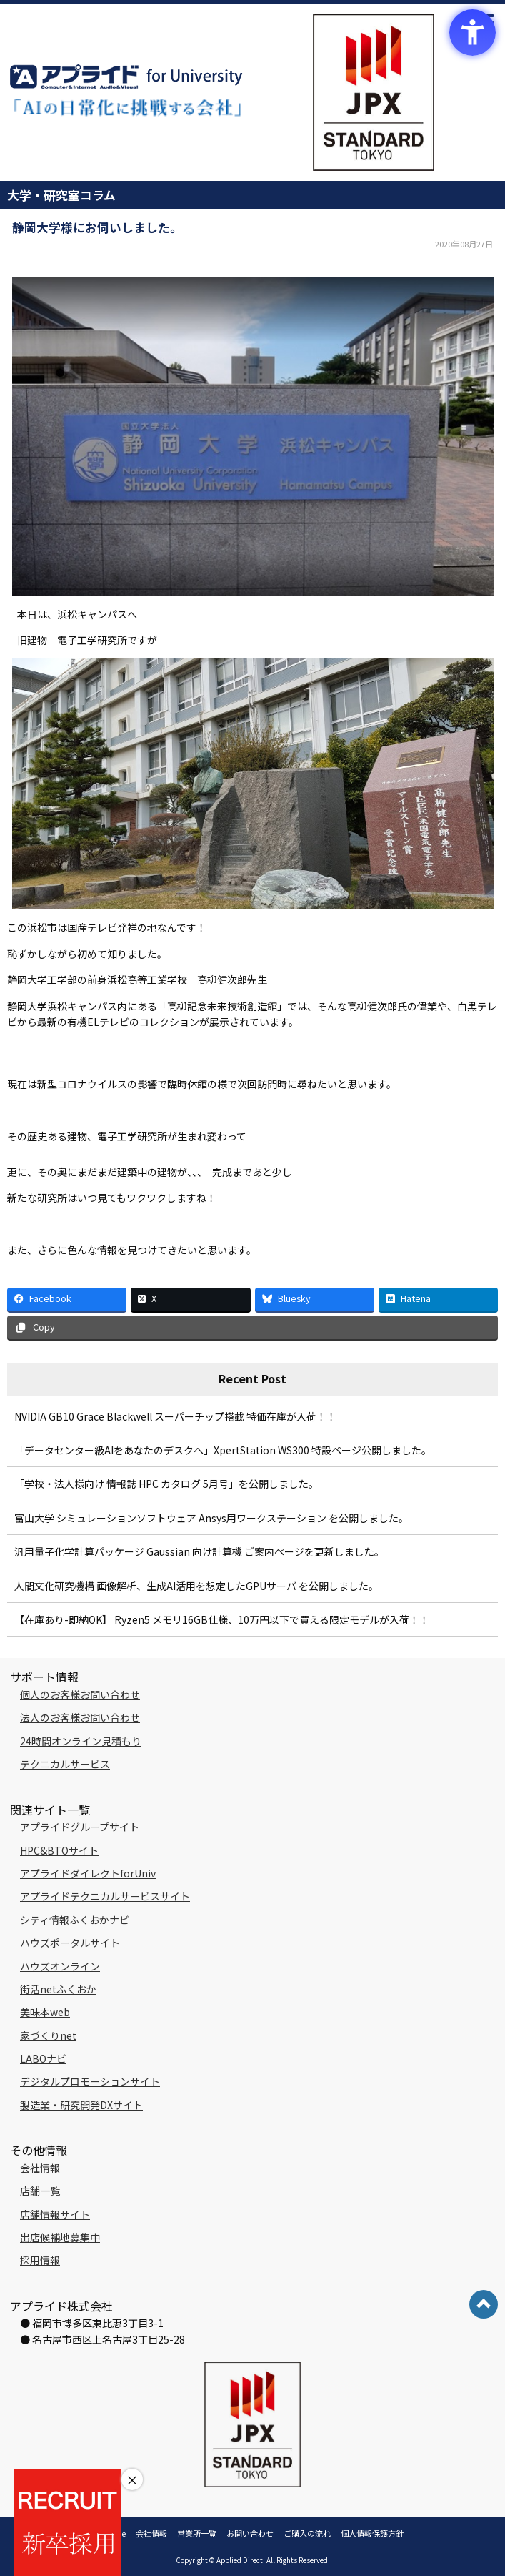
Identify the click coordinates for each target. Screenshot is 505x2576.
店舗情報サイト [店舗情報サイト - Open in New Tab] (55, 2214)
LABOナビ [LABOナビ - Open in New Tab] (43, 2058)
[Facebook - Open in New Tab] (66, 1299)
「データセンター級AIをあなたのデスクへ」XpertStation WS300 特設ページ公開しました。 (222, 1450)
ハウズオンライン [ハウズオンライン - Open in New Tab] (60, 1966)
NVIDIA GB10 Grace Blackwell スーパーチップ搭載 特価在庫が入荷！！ (175, 1416)
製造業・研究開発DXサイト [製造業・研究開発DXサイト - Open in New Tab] (81, 2105)
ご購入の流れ (307, 2533)
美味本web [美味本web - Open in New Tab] (45, 2012)
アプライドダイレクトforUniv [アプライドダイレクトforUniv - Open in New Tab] (88, 1873)
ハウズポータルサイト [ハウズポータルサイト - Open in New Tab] (70, 1942)
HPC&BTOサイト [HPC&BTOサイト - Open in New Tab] (59, 1850)
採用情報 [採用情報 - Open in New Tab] (40, 2260)
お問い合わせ (250, 2533)
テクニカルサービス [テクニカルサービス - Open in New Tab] (65, 1764)
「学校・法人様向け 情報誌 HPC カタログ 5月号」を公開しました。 (166, 1483)
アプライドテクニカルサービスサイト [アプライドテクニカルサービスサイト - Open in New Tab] (105, 1896)
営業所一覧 (196, 2533)
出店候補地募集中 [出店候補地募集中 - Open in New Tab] (60, 2237)
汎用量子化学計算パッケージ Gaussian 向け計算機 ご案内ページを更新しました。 (199, 1551)
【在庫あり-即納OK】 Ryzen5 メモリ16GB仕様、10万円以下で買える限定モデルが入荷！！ (221, 1619)
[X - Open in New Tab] (190, 1299)
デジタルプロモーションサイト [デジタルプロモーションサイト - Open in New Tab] (90, 2081)
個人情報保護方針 (372, 2533)
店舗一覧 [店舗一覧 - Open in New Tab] (40, 2190)
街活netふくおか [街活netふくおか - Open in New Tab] (58, 1989)
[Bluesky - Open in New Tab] (314, 1299)
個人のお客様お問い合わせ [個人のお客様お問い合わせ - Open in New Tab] (80, 1694)
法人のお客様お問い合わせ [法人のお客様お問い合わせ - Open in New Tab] (80, 1717)
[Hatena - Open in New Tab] (438, 1299)
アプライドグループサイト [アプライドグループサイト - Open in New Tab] (79, 1827)
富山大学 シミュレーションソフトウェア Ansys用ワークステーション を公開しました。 (211, 1518)
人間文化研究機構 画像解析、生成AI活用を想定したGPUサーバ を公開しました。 (196, 1586)
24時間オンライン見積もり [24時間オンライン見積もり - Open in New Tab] (80, 1741)
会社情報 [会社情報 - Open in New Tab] (40, 2168)
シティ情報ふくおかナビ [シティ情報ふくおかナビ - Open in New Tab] (74, 1920)
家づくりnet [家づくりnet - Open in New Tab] (48, 2035)
